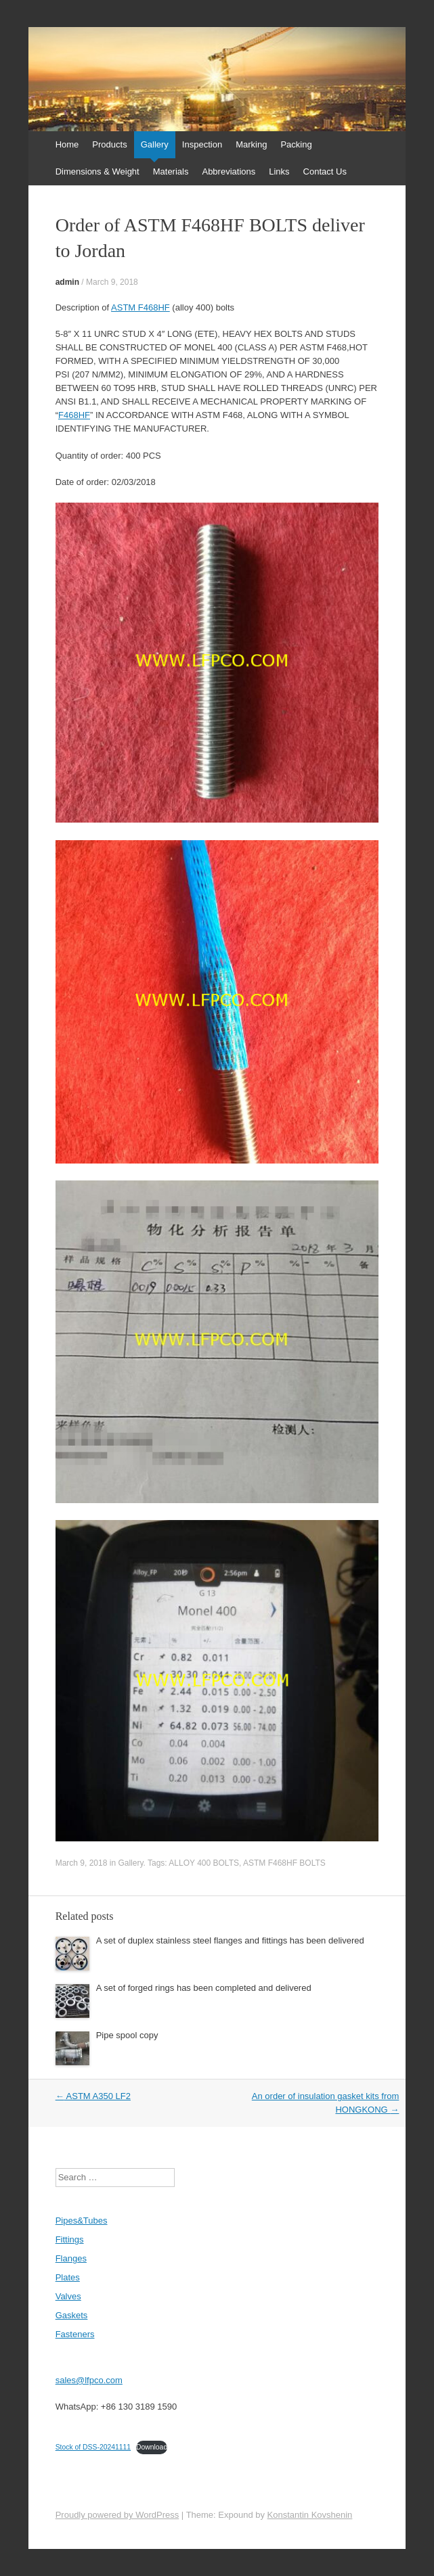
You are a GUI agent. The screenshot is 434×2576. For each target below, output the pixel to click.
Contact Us (325, 171)
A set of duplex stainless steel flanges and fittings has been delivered (230, 1940)
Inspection (202, 144)
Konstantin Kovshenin (310, 2515)
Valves (68, 2296)
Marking (251, 144)
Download (151, 2447)
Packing (295, 144)
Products (109, 144)
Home (67, 144)
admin (67, 282)
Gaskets (72, 2315)
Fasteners (75, 2334)
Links (279, 171)
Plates (68, 2277)
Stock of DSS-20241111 (93, 2447)
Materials (171, 171)
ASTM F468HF (140, 307)
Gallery (155, 144)
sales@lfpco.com (89, 2380)
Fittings (70, 2239)
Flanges (71, 2258)
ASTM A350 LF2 (93, 2096)
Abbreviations (228, 171)
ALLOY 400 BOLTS (204, 1863)
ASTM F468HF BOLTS (284, 1863)
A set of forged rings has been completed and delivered (203, 1988)
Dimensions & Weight (97, 171)
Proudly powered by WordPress (117, 2515)
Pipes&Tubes (82, 2220)
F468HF (74, 415)
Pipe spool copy (127, 2035)
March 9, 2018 (112, 282)
